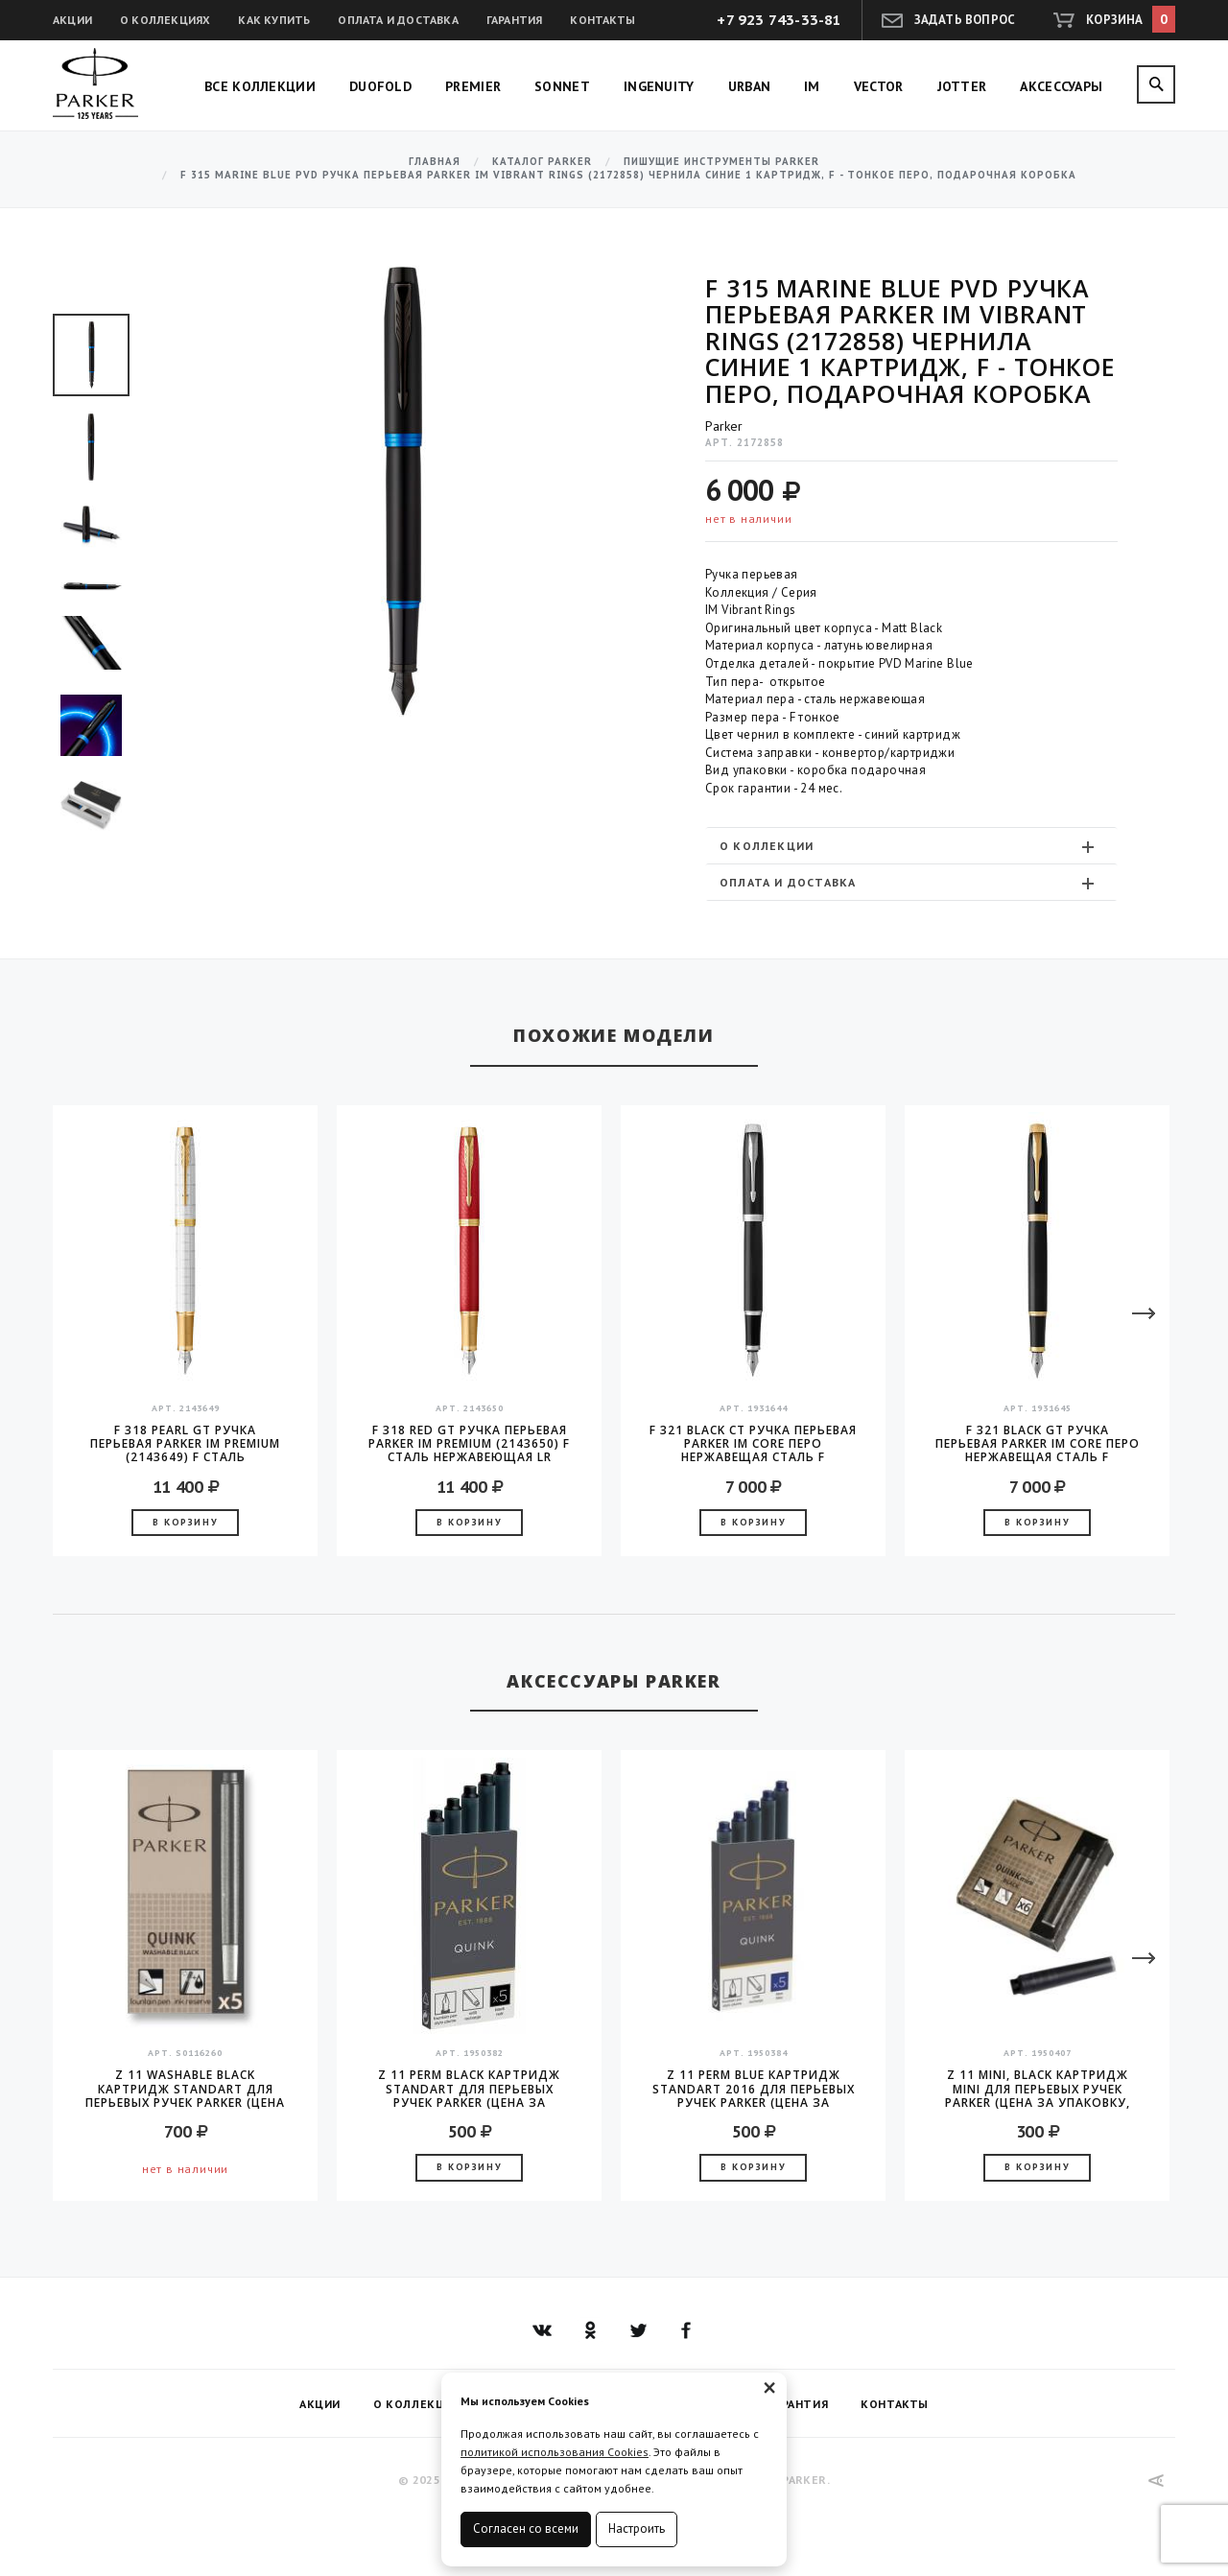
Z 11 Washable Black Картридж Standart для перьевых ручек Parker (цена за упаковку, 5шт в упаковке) (185, 2088)
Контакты (602, 19)
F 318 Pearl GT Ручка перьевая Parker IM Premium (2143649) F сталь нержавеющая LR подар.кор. (185, 1444)
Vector (879, 86)
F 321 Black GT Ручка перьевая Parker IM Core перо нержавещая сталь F (1037, 1444)
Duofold (380, 86)
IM (812, 86)
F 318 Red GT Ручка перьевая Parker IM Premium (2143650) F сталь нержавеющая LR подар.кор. (469, 1444)
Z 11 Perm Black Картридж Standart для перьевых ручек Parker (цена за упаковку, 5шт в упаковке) (469, 2088)
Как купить (274, 19)
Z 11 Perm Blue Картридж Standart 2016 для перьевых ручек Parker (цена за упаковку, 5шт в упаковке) (753, 2088)
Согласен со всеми (526, 2528)
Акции (72, 19)
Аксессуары (1061, 86)
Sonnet (562, 86)
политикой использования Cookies (554, 2452)
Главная (434, 161)
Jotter (962, 86)
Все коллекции (260, 86)
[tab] (911, 845)
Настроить (636, 2528)
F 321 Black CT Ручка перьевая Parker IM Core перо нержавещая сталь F (753, 1444)
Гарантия (514, 19)
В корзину (185, 1522)
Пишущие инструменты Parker (721, 161)
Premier (473, 86)
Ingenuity (659, 86)
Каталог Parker (542, 161)
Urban (749, 86)
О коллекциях (165, 19)
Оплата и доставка (398, 19)
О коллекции (909, 846)
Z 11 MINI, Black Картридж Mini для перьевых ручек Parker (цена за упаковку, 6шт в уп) (1037, 2088)
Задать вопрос (965, 20)
